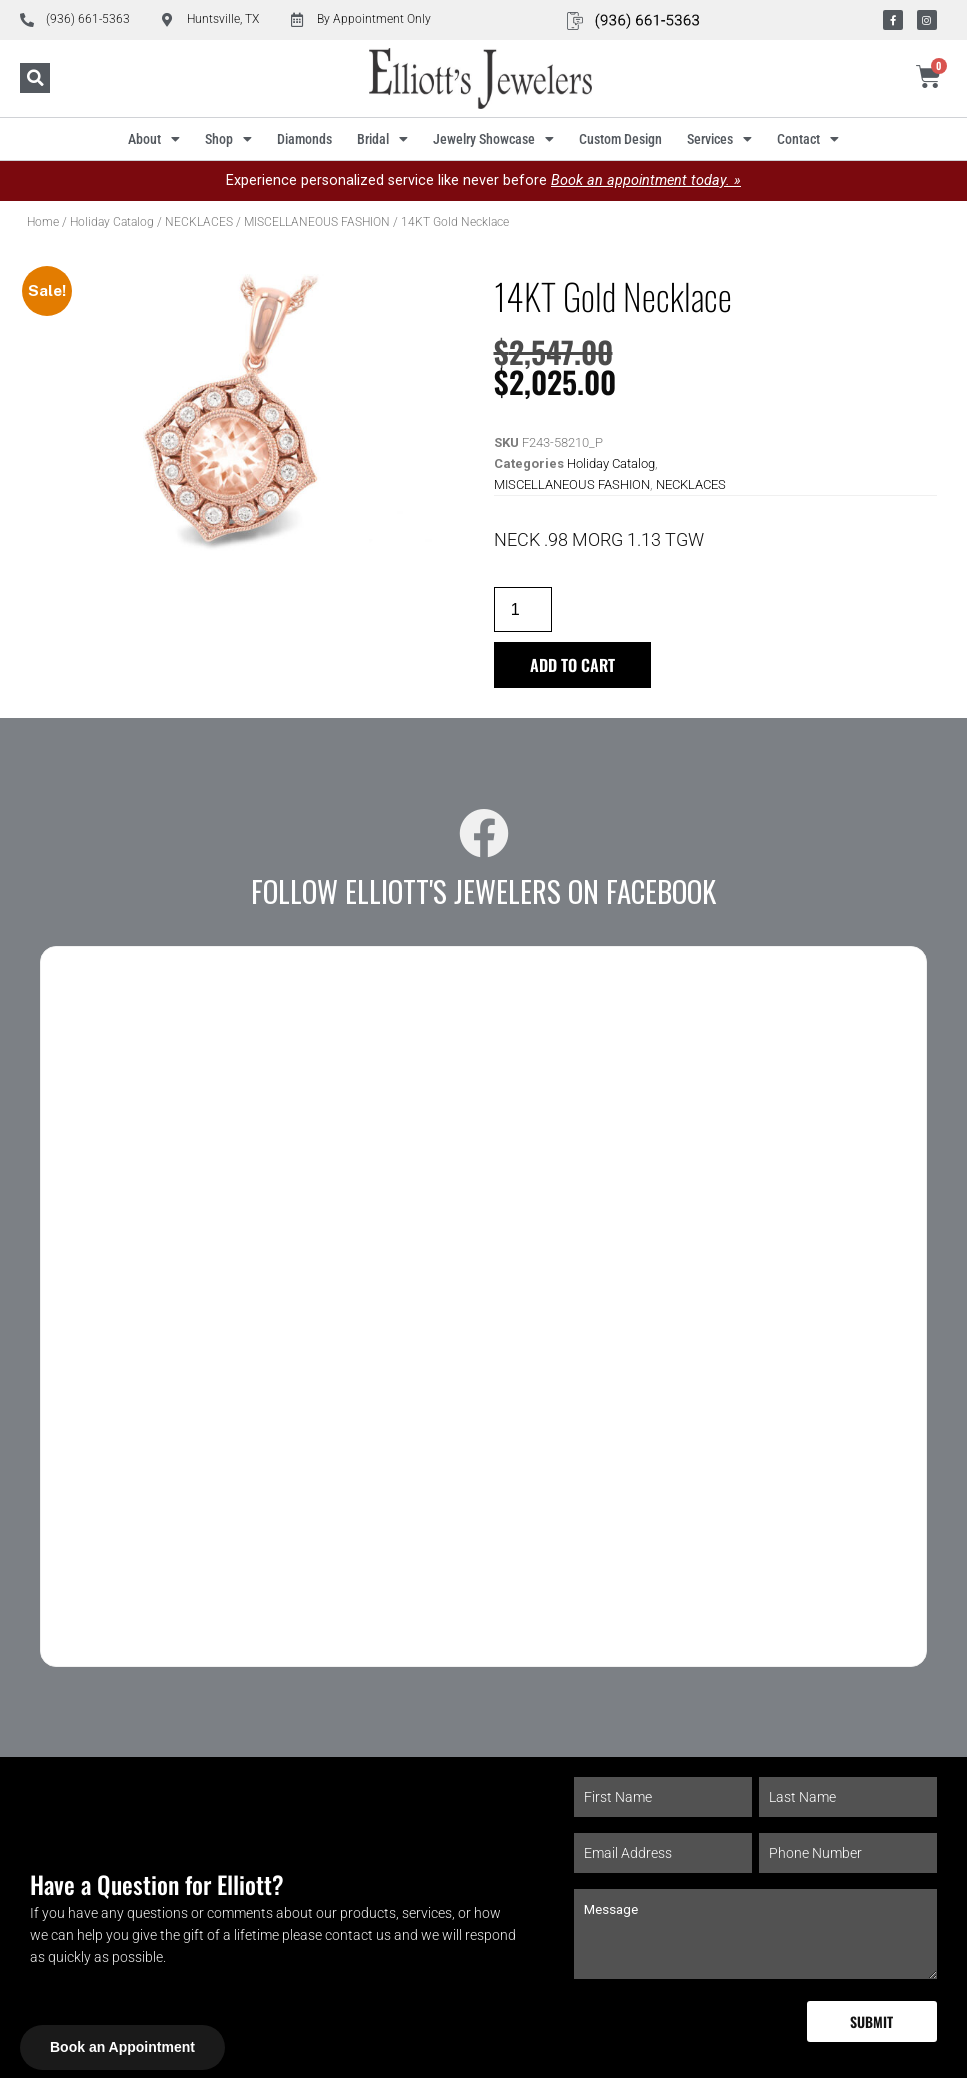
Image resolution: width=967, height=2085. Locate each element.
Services (719, 139)
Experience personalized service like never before (483, 180)
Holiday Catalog (112, 222)
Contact (808, 139)
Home (43, 222)
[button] (35, 79)
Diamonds (304, 139)
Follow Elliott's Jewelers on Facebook (483, 895)
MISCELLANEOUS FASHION (317, 222)
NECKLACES (199, 222)
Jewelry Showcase (493, 139)
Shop (228, 139)
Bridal (382, 139)
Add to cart (578, 668)
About (154, 139)
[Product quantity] (526, 610)
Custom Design (620, 139)
